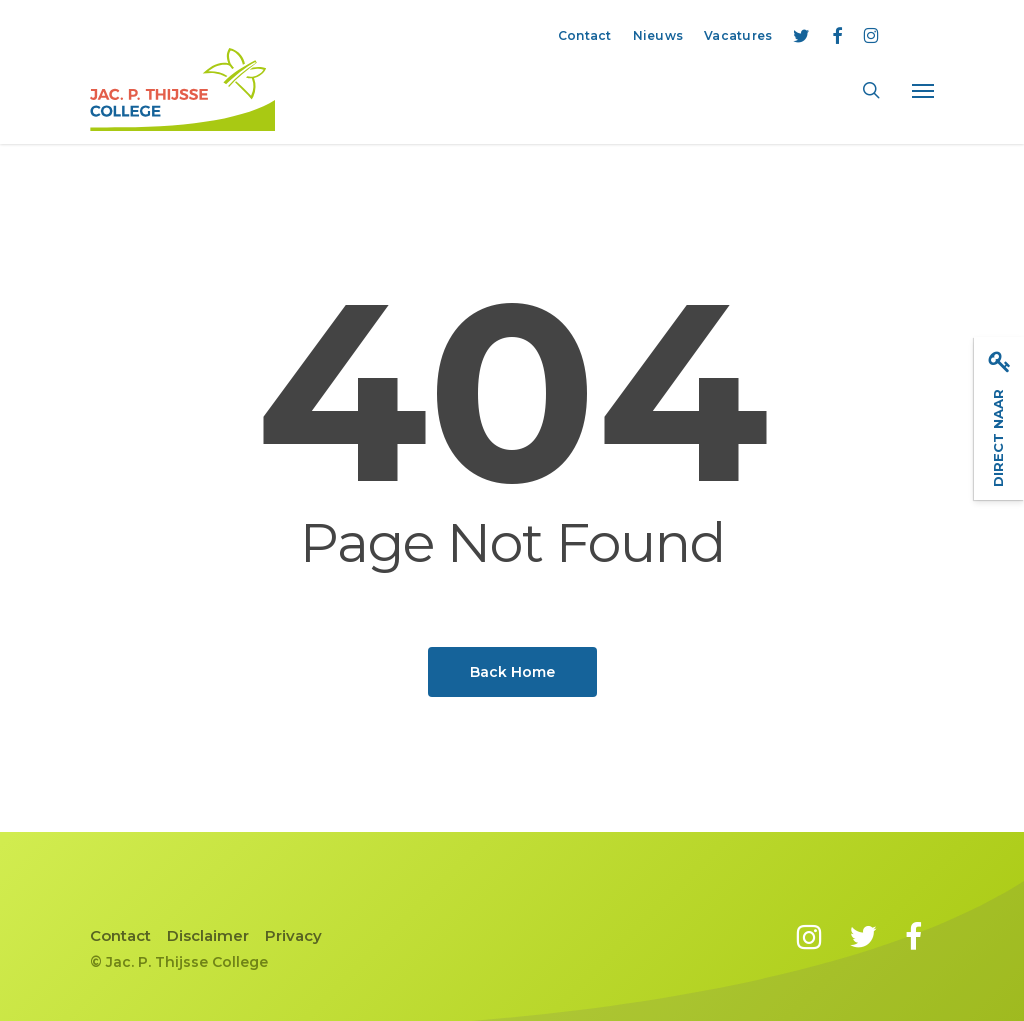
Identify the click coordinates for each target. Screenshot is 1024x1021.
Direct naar (999, 418)
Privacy (293, 935)
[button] (923, 90)
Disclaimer (208, 935)
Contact (120, 935)
